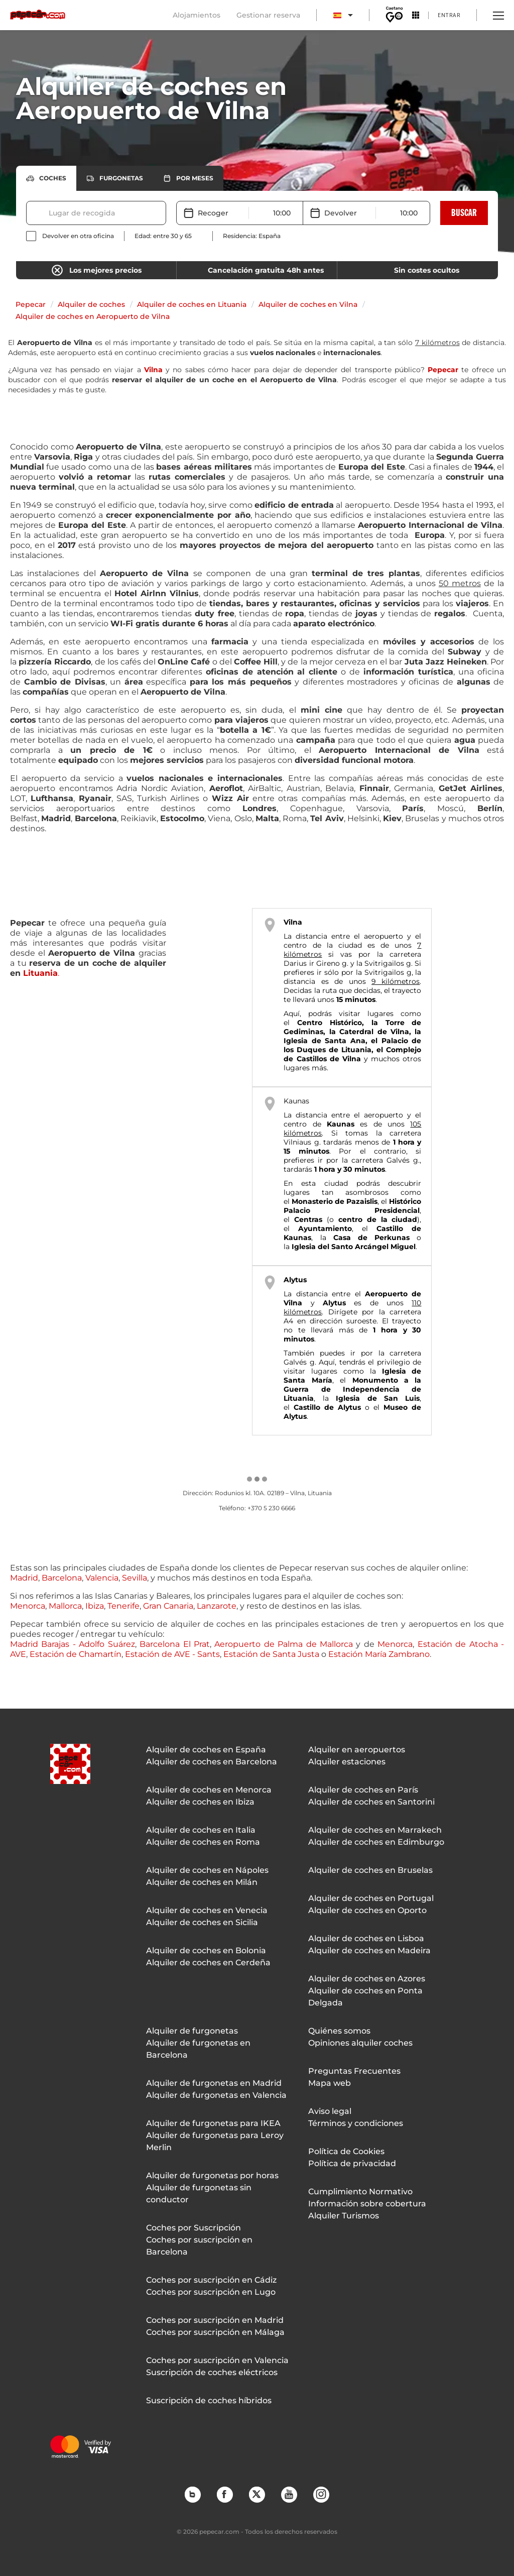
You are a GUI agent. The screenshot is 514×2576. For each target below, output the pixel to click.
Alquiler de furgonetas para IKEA (213, 2123)
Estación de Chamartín (75, 1654)
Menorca (27, 1606)
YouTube (288, 2494)
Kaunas (296, 1100)
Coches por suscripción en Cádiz (211, 2280)
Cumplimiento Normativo (360, 2191)
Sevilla (134, 1578)
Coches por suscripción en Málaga (215, 2332)
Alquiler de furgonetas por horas (212, 2175)
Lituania (40, 973)
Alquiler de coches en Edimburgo (376, 1842)
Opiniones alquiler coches (360, 2043)
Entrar (449, 15)
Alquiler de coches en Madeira (369, 1950)
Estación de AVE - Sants (172, 1654)
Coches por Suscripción (193, 2227)
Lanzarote (216, 1606)
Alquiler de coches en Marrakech (375, 1830)
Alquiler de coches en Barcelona (211, 1761)
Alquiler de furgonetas (192, 2031)
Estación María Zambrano (379, 1654)
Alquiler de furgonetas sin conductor (198, 2193)
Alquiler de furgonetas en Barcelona (198, 2049)
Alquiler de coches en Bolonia (206, 1950)
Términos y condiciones (355, 2123)
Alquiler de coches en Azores (366, 1978)
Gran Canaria (168, 1606)
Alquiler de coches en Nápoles (207, 1870)
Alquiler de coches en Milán (202, 1882)
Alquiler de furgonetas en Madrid (214, 2083)
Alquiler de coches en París (363, 1790)
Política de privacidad (352, 2163)
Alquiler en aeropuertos (356, 1749)
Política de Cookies (346, 2151)
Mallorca (65, 1606)
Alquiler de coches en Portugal (371, 1898)
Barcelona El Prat (175, 1644)
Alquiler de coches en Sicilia (202, 1922)
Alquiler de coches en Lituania (191, 304)
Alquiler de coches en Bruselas (370, 1870)
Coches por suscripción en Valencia (217, 2360)
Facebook (224, 2494)
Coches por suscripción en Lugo (211, 2292)
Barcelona (62, 1578)
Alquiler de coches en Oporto (367, 1910)
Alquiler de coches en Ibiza (200, 1802)
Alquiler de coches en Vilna (308, 304)
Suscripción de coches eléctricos (212, 2372)
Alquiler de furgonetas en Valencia (216, 2095)
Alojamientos (196, 15)
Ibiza (94, 1606)
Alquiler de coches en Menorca (209, 1790)
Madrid (24, 1578)
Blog (192, 2494)
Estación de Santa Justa (271, 1654)
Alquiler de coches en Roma (203, 1842)
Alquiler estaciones (347, 1761)
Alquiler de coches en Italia (200, 1830)
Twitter (256, 2494)
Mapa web (329, 2083)
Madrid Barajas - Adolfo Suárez (72, 1644)
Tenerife (123, 1606)
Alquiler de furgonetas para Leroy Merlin (215, 2141)
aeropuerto (383, 1114)
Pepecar (31, 304)
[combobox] (50, 212)
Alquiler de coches (91, 304)
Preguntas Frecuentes (354, 2071)
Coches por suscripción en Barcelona (199, 2246)
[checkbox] (70, 236)
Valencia (101, 1578)
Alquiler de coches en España (206, 1749)
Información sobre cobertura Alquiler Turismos (367, 2209)
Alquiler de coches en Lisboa (366, 1938)
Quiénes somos (339, 2031)
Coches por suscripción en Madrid (215, 2320)
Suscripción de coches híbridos (209, 2400)
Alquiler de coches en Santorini (371, 1802)
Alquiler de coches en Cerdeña (208, 1962)
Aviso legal (329, 2111)
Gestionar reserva (268, 15)
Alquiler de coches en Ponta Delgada (365, 1996)
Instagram (320, 2494)
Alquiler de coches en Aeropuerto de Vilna (93, 316)
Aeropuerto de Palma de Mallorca (283, 1644)
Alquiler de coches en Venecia (207, 1910)
